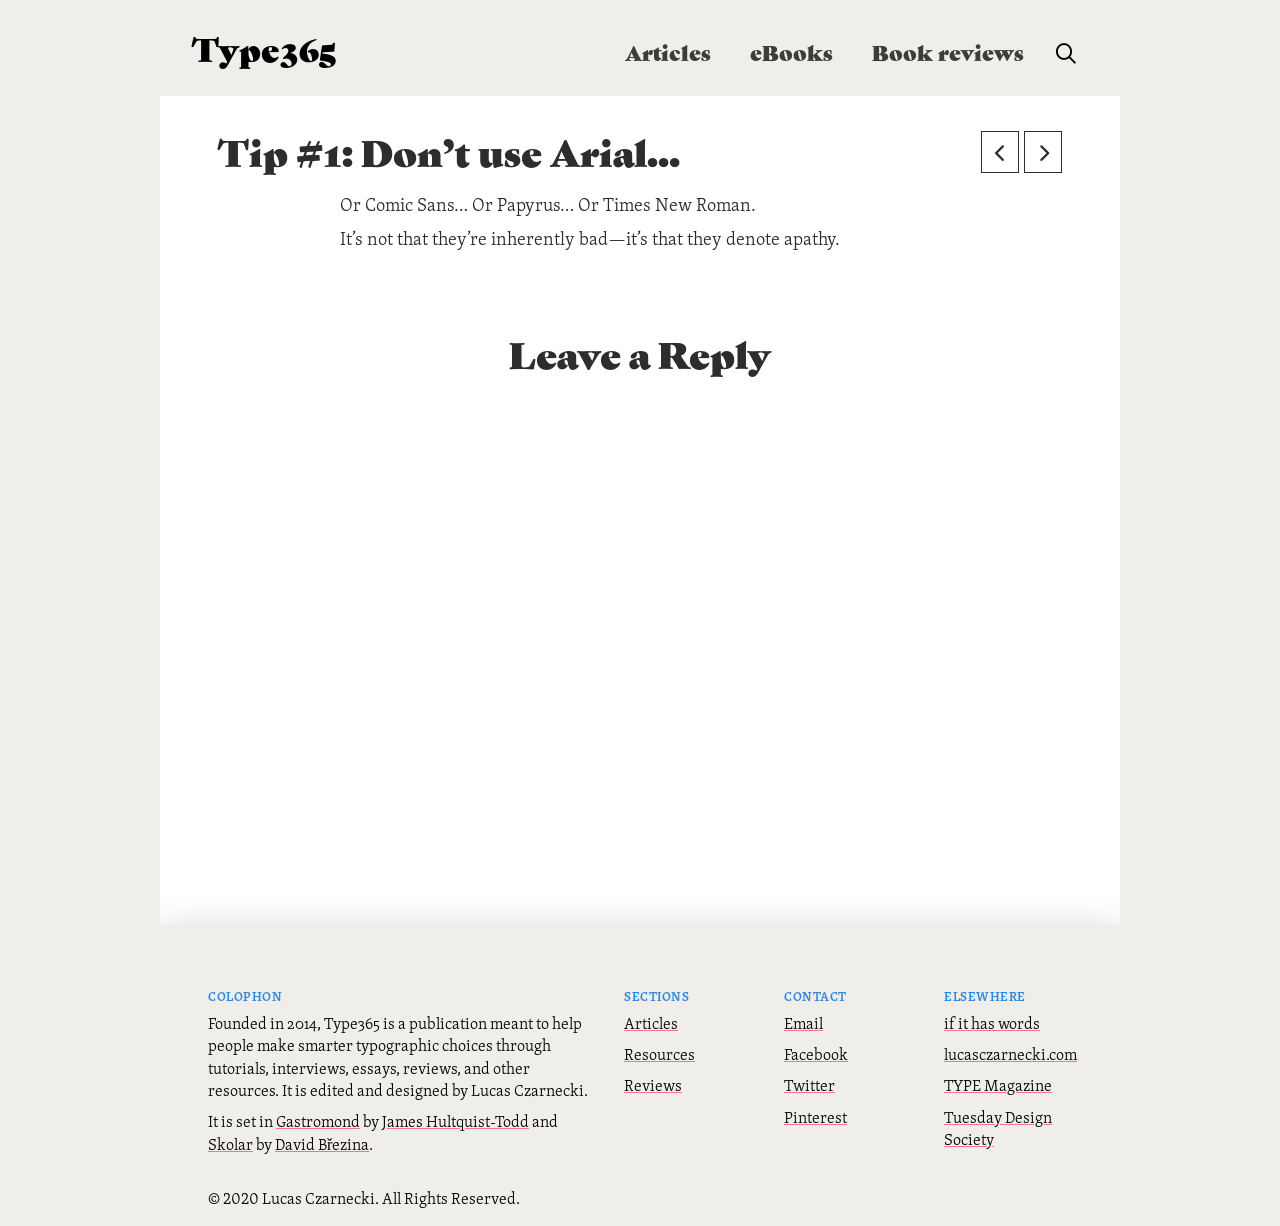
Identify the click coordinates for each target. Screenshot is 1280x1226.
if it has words (992, 1023)
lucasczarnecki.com (1010, 1054)
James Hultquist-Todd (455, 1121)
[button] (1066, 54)
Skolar (230, 1144)
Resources (659, 1054)
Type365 (264, 47)
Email (803, 1023)
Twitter (809, 1085)
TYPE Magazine (998, 1085)
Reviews (653, 1085)
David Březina (322, 1144)
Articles (651, 1023)
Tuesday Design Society (998, 1128)
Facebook (816, 1054)
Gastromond (318, 1121)
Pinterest (815, 1117)
